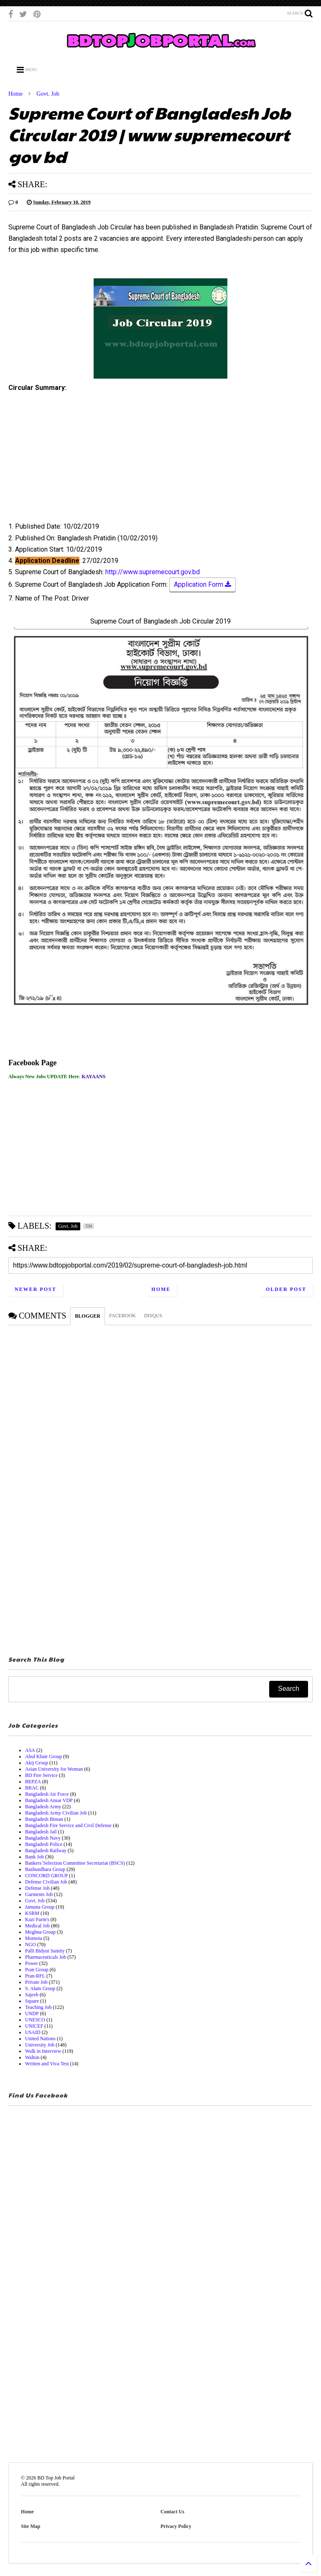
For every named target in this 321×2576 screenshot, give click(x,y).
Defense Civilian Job (46, 1882)
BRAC (32, 1788)
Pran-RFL (35, 1976)
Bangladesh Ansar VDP (49, 1800)
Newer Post (35, 1289)
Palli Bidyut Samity (45, 1951)
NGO (30, 1944)
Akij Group (36, 1763)
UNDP (32, 2013)
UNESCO (35, 2020)
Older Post (286, 1289)
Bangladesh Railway (45, 1850)
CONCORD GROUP (46, 1876)
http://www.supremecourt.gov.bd (152, 572)
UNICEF (34, 2026)
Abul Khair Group (43, 1756)
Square (32, 2001)
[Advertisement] (160, 460)
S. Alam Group (40, 1988)
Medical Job (37, 1926)
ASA (30, 1750)
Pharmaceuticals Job (45, 1957)
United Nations (40, 2038)
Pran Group (36, 1970)
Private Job (36, 1982)
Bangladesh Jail (41, 1832)
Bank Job (34, 1857)
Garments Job (39, 1894)
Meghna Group (40, 1932)
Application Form (202, 585)
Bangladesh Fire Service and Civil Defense (68, 1825)
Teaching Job (38, 2007)
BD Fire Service (41, 1775)
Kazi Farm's (37, 1919)
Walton (32, 2057)
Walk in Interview (43, 2051)
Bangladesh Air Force (47, 1794)
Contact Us (172, 2512)
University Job (39, 2045)
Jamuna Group (39, 1907)
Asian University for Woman (54, 1769)
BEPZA (33, 1781)
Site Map (30, 2526)
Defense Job (37, 1888)
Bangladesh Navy (43, 1838)
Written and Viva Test (47, 2064)
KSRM (32, 1913)
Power (31, 1963)
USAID (33, 2032)
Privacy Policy (175, 2526)
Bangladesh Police (43, 1844)
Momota (33, 1938)
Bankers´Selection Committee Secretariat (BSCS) (75, 1863)
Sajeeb (31, 1995)
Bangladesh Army (43, 1807)
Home (15, 94)
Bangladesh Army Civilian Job (56, 1813)
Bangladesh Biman (44, 1819)
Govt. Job (47, 94)
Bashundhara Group (45, 1869)
